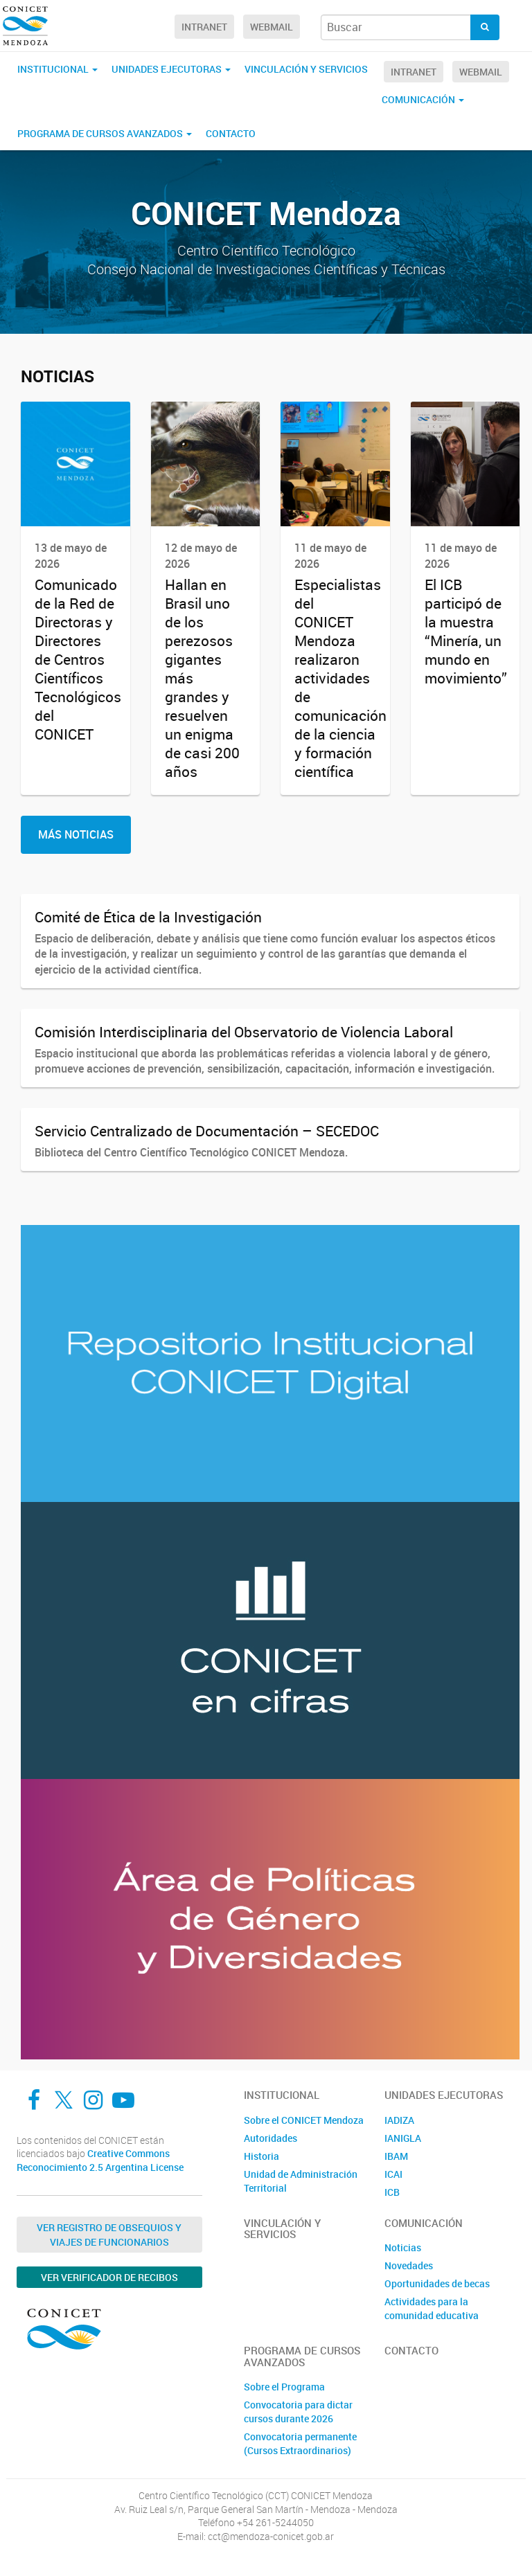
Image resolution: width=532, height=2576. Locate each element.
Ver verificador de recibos (109, 2277)
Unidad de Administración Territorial (300, 2180)
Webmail (271, 26)
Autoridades (270, 2138)
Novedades (408, 2265)
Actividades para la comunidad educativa (431, 2308)
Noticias (402, 2247)
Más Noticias (76, 834)
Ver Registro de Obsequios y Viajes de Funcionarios (109, 2234)
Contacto (231, 133)
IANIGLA (402, 2138)
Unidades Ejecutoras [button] (171, 68)
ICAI (393, 2174)
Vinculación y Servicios (306, 68)
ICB (392, 2192)
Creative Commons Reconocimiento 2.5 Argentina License (100, 2160)
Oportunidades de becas (437, 2283)
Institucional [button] (57, 68)
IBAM (396, 2156)
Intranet (204, 26)
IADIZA (399, 2120)
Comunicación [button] (423, 99)
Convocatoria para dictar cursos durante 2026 (298, 2411)
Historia (261, 2156)
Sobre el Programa (284, 2386)
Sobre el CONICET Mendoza (304, 2120)
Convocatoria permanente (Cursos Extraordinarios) (300, 2443)
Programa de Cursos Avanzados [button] (104, 133)
